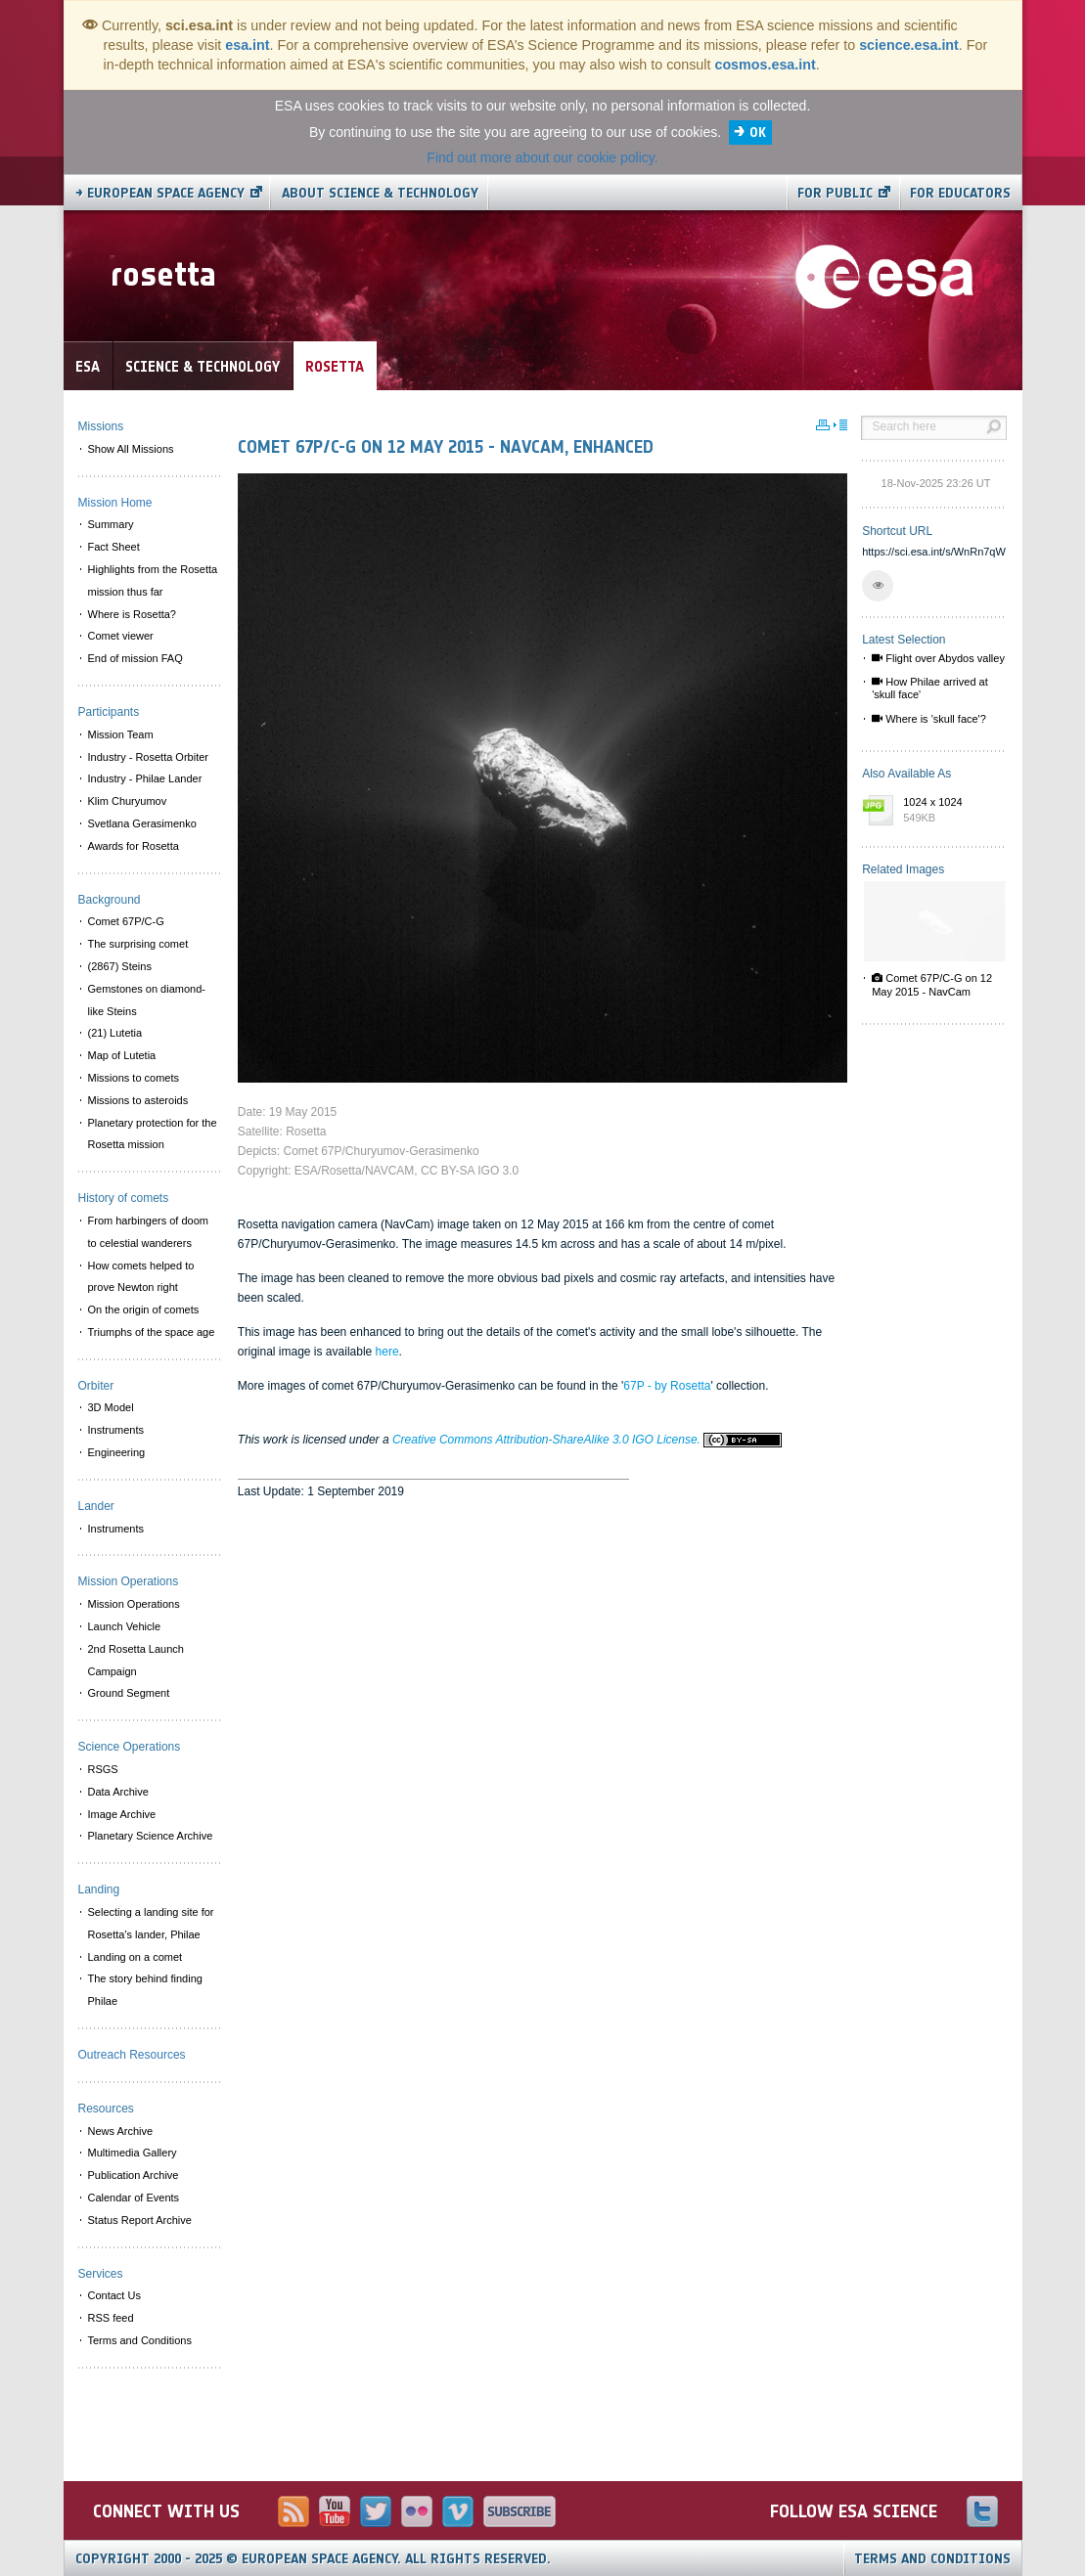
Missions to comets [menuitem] (134, 1078)
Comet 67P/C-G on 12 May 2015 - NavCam (932, 984)
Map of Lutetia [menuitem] (122, 1055)
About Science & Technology (380, 193)
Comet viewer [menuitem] (121, 636)
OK (757, 132)
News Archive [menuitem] (121, 2131)
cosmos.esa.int (764, 64)
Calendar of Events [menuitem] (134, 2197)
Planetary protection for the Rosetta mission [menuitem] (152, 1134)
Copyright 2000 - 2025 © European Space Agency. (313, 2559)
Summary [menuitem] (111, 524)
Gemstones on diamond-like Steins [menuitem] (146, 1000)
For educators (960, 193)
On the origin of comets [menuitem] (144, 1309)
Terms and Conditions (932, 2559)
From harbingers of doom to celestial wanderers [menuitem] (148, 1232)
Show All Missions (131, 449)
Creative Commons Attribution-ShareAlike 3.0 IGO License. (587, 1439)
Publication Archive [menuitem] (133, 2175)
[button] (877, 585)
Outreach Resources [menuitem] (132, 2055)
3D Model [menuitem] (111, 1407)
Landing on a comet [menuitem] (135, 1957)
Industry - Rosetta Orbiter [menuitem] (148, 757)
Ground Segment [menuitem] (129, 1693)
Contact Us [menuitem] (114, 2295)
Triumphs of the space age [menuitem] (151, 1332)
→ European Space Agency (160, 193)
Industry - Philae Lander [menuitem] (145, 778)
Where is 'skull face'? (929, 719)
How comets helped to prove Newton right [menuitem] (141, 1277)
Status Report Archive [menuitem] (140, 2220)
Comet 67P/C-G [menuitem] (126, 921)
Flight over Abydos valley (938, 658)
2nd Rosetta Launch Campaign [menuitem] (136, 1660)
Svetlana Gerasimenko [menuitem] (142, 823)
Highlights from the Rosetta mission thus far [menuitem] (153, 580)
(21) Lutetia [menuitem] (115, 1033)
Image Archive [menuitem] (122, 1814)
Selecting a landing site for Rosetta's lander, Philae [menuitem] (151, 1923)
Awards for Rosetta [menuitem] (133, 846)
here (387, 1351)
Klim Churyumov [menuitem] (127, 801)
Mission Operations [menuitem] (134, 1604)
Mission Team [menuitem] (121, 734)
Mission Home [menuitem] (115, 503)
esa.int (247, 45)
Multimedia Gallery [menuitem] (132, 2152)
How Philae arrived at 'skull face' (930, 688)
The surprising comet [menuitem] (138, 944)
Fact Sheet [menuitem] (114, 547)
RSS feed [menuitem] (111, 2318)
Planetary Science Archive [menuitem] (150, 1836)
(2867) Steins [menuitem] (120, 966)
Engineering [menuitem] (117, 1452)
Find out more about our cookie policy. (542, 157)
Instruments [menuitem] (116, 1430)
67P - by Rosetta (666, 1386)
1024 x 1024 (950, 810)
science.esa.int (909, 45)
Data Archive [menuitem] (118, 1792)
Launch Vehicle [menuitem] (124, 1626)
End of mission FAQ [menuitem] (135, 658)
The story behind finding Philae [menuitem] (145, 1990)
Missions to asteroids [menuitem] (138, 1100)
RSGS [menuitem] (103, 1769)
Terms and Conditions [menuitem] (140, 2340)
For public (835, 193)
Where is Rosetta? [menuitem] (132, 614)
